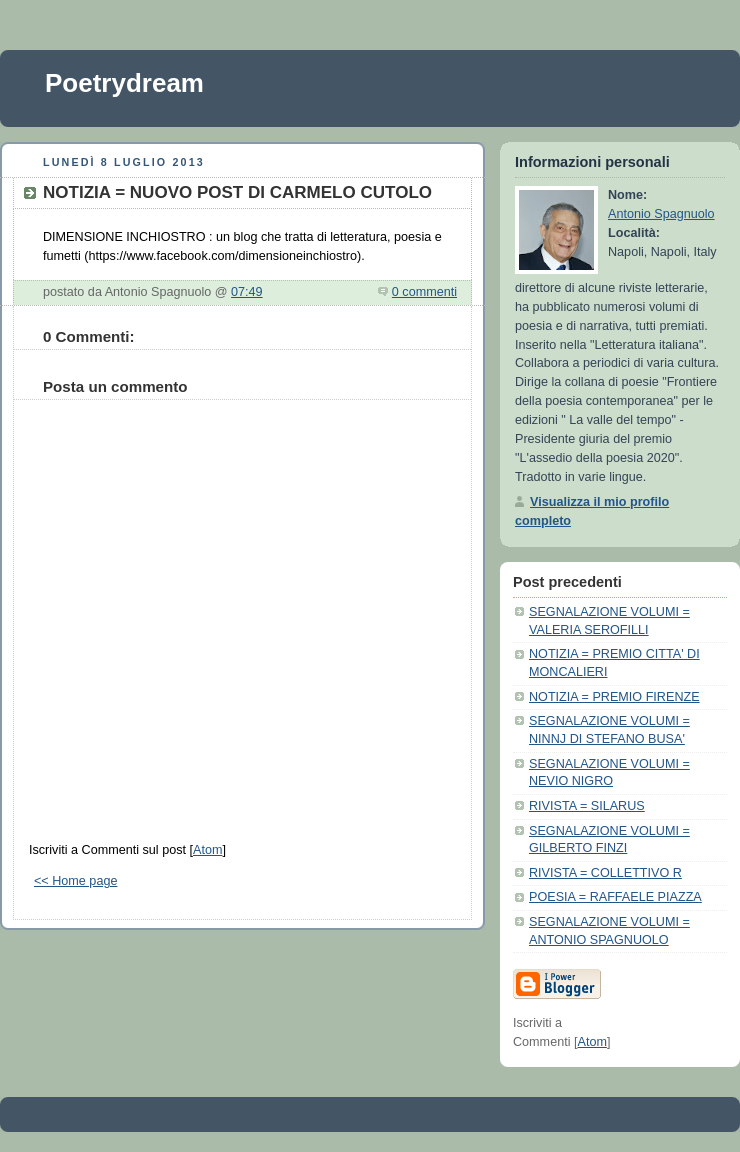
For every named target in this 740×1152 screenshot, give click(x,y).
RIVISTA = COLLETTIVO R (605, 873)
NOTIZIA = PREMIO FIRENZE (614, 697)
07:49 (247, 292)
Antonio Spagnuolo (661, 214)
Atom (207, 850)
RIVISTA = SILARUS (587, 806)
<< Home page (75, 881)
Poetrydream (124, 83)
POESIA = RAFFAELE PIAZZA (615, 897)
